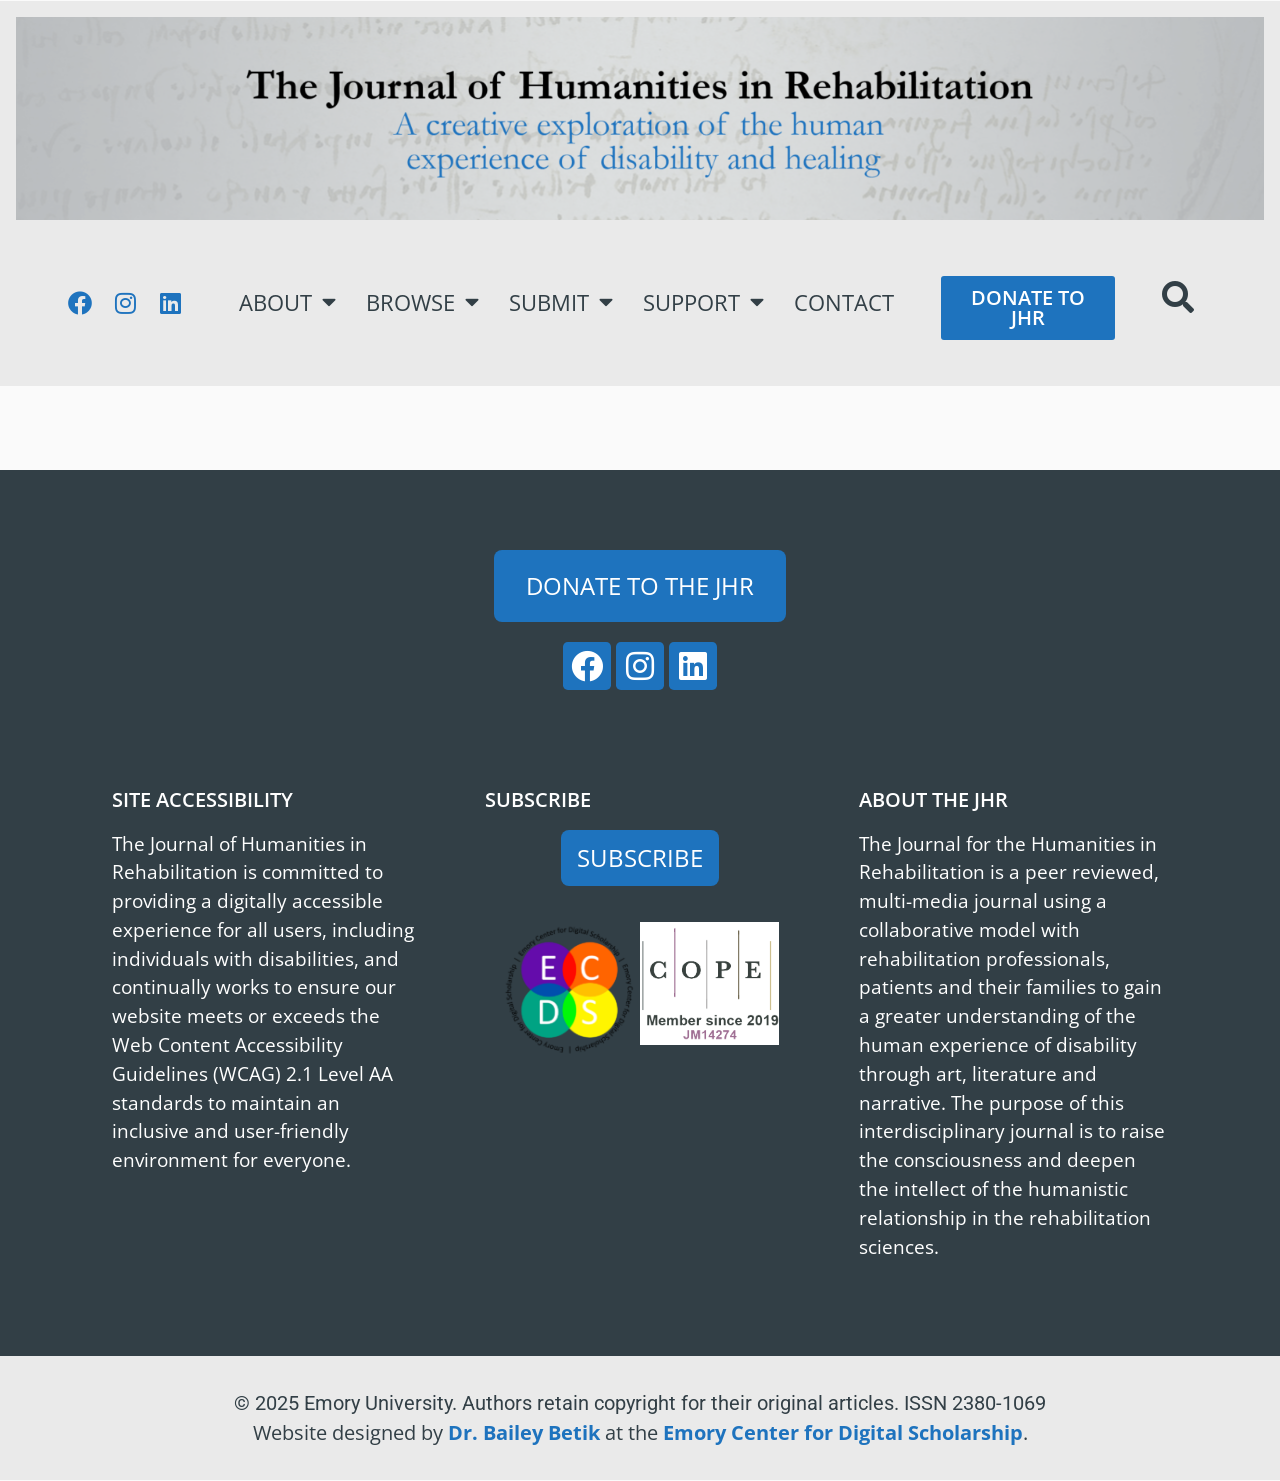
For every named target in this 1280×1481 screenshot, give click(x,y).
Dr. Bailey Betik (524, 1432)
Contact (844, 302)
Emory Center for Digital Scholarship (843, 1432)
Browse (422, 302)
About (287, 302)
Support (703, 302)
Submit (561, 302)
